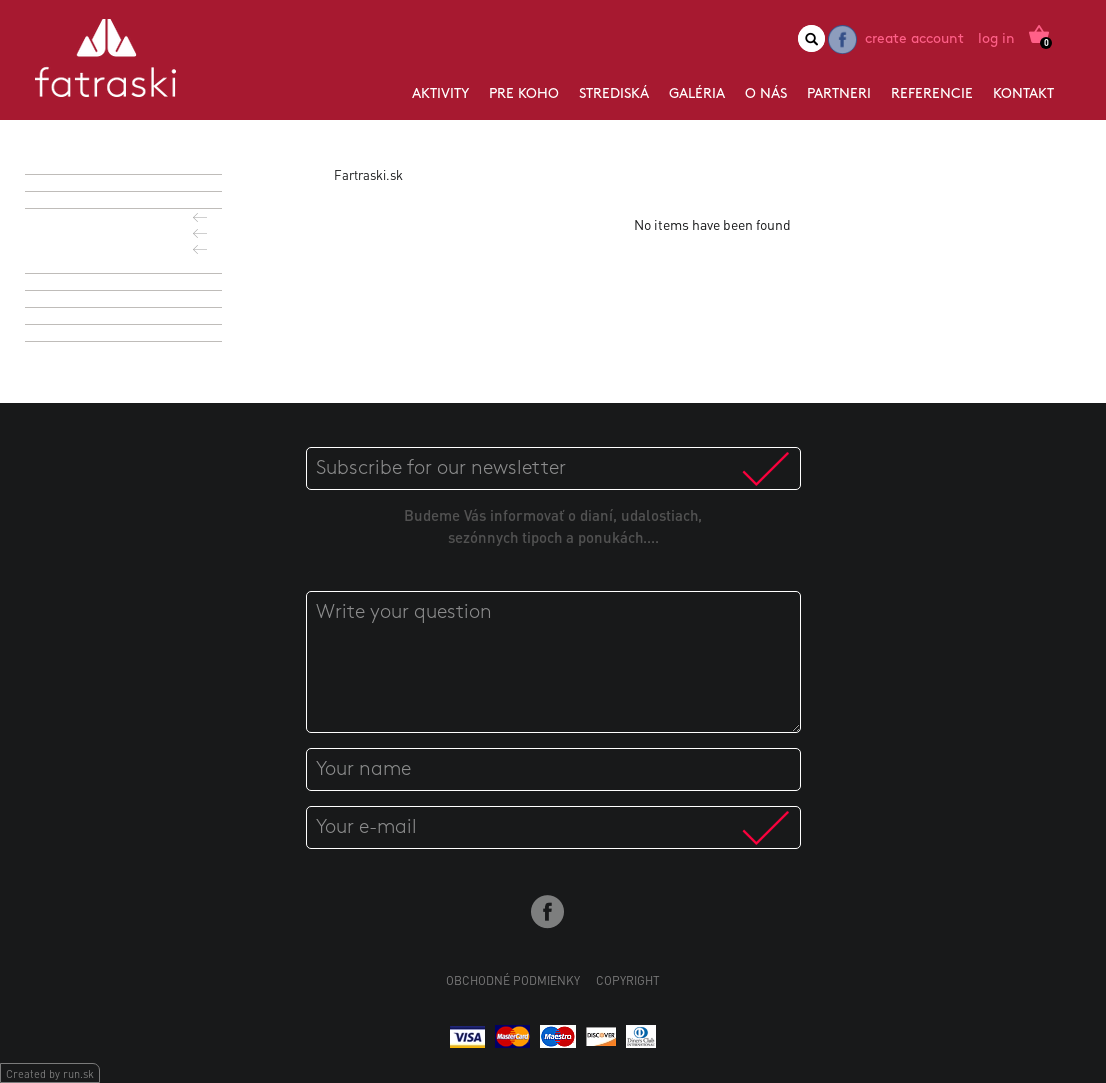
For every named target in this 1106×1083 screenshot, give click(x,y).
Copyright (628, 980)
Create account (914, 39)
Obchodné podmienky (513, 980)
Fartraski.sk (368, 174)
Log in (996, 39)
